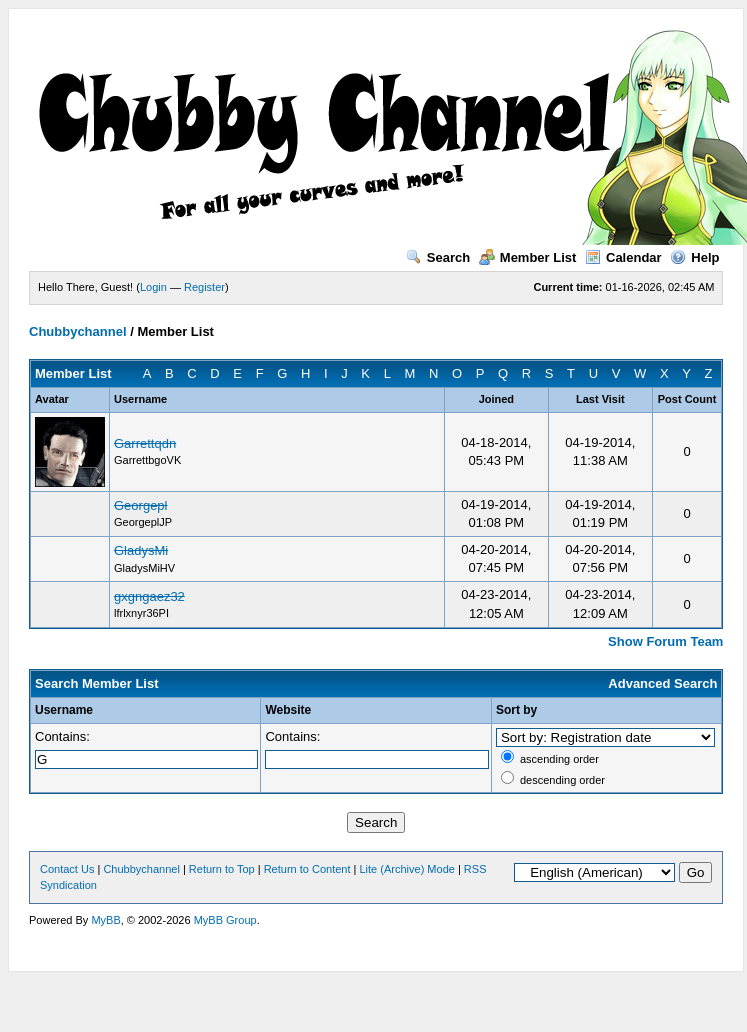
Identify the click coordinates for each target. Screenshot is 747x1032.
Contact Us (67, 869)
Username (64, 710)
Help (694, 257)
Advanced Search (662, 683)
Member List (528, 257)
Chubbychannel (78, 331)
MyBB (105, 920)
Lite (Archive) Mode (407, 869)
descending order (562, 780)
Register (204, 287)
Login (153, 287)
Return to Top (222, 869)
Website (288, 710)
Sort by (516, 710)
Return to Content (307, 869)
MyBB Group (225, 920)
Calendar (623, 257)
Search (438, 257)
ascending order (559, 759)
